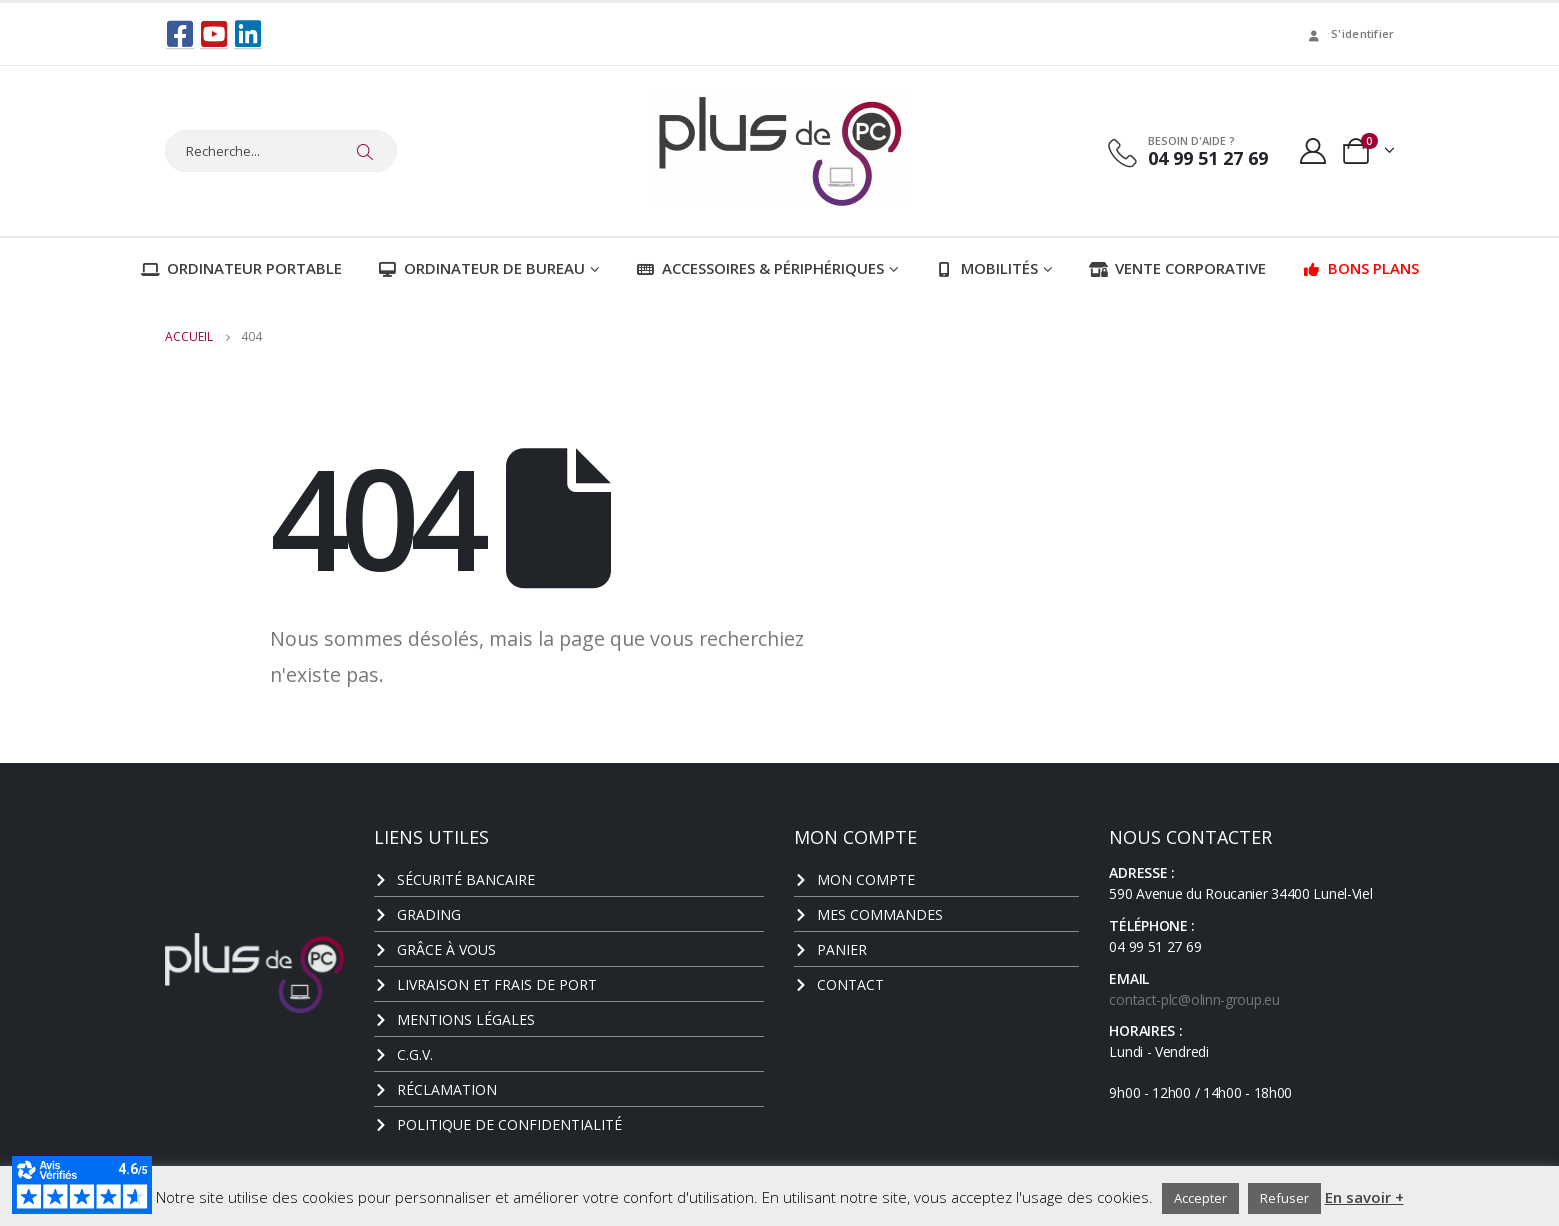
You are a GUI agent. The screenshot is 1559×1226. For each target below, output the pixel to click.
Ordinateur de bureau (481, 267)
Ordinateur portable (241, 267)
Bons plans (1360, 267)
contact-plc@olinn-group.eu (1194, 998)
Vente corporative (1177, 267)
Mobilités (986, 267)
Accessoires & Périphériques (760, 267)
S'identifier (1349, 33)
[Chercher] (366, 151)
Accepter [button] (1200, 1198)
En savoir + (1364, 1197)
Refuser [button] (1284, 1198)
